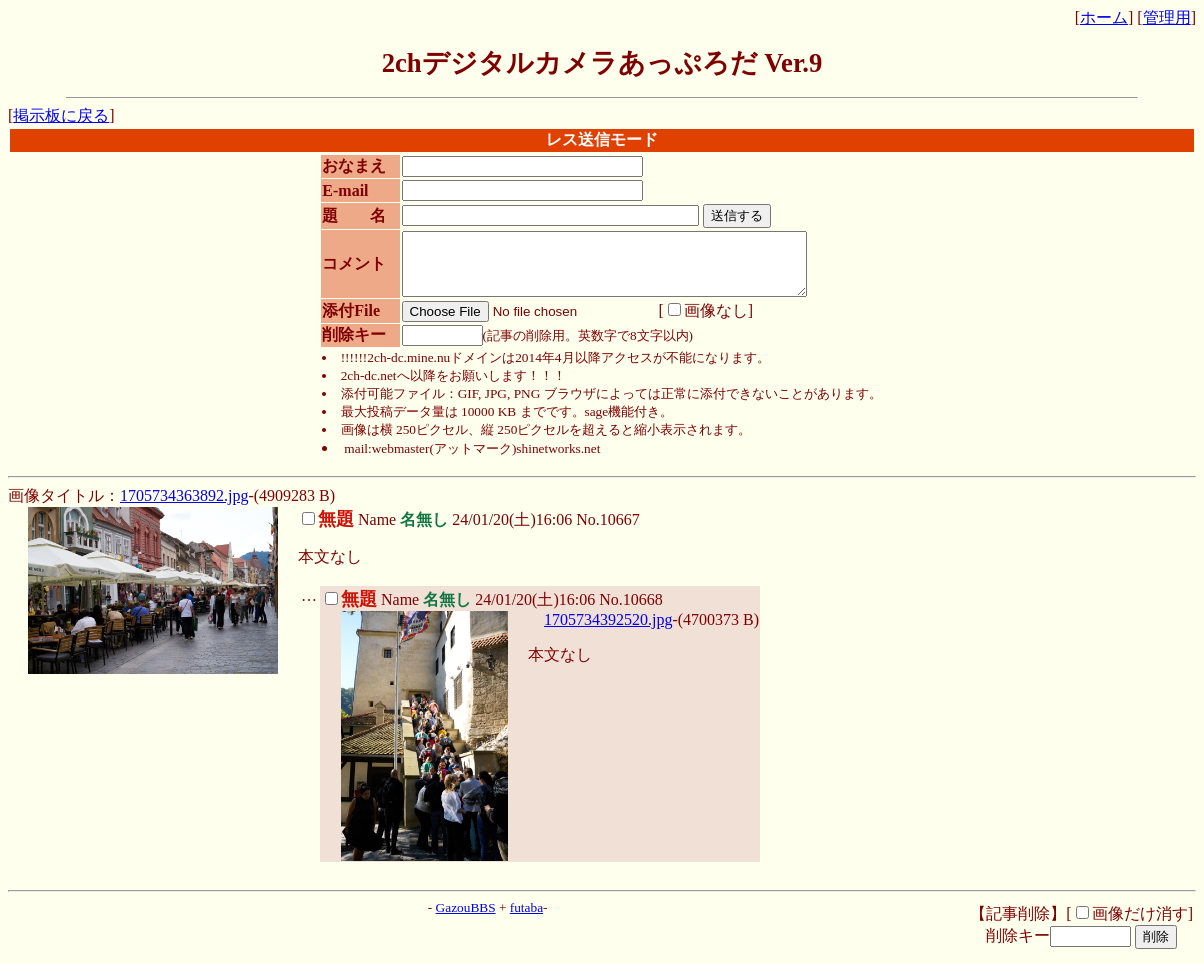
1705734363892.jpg (184, 507)
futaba (526, 919)
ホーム (1104, 17)
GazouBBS (466, 919)
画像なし (701, 322)
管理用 (1167, 17)
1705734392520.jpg (608, 631)
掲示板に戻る (61, 115)
